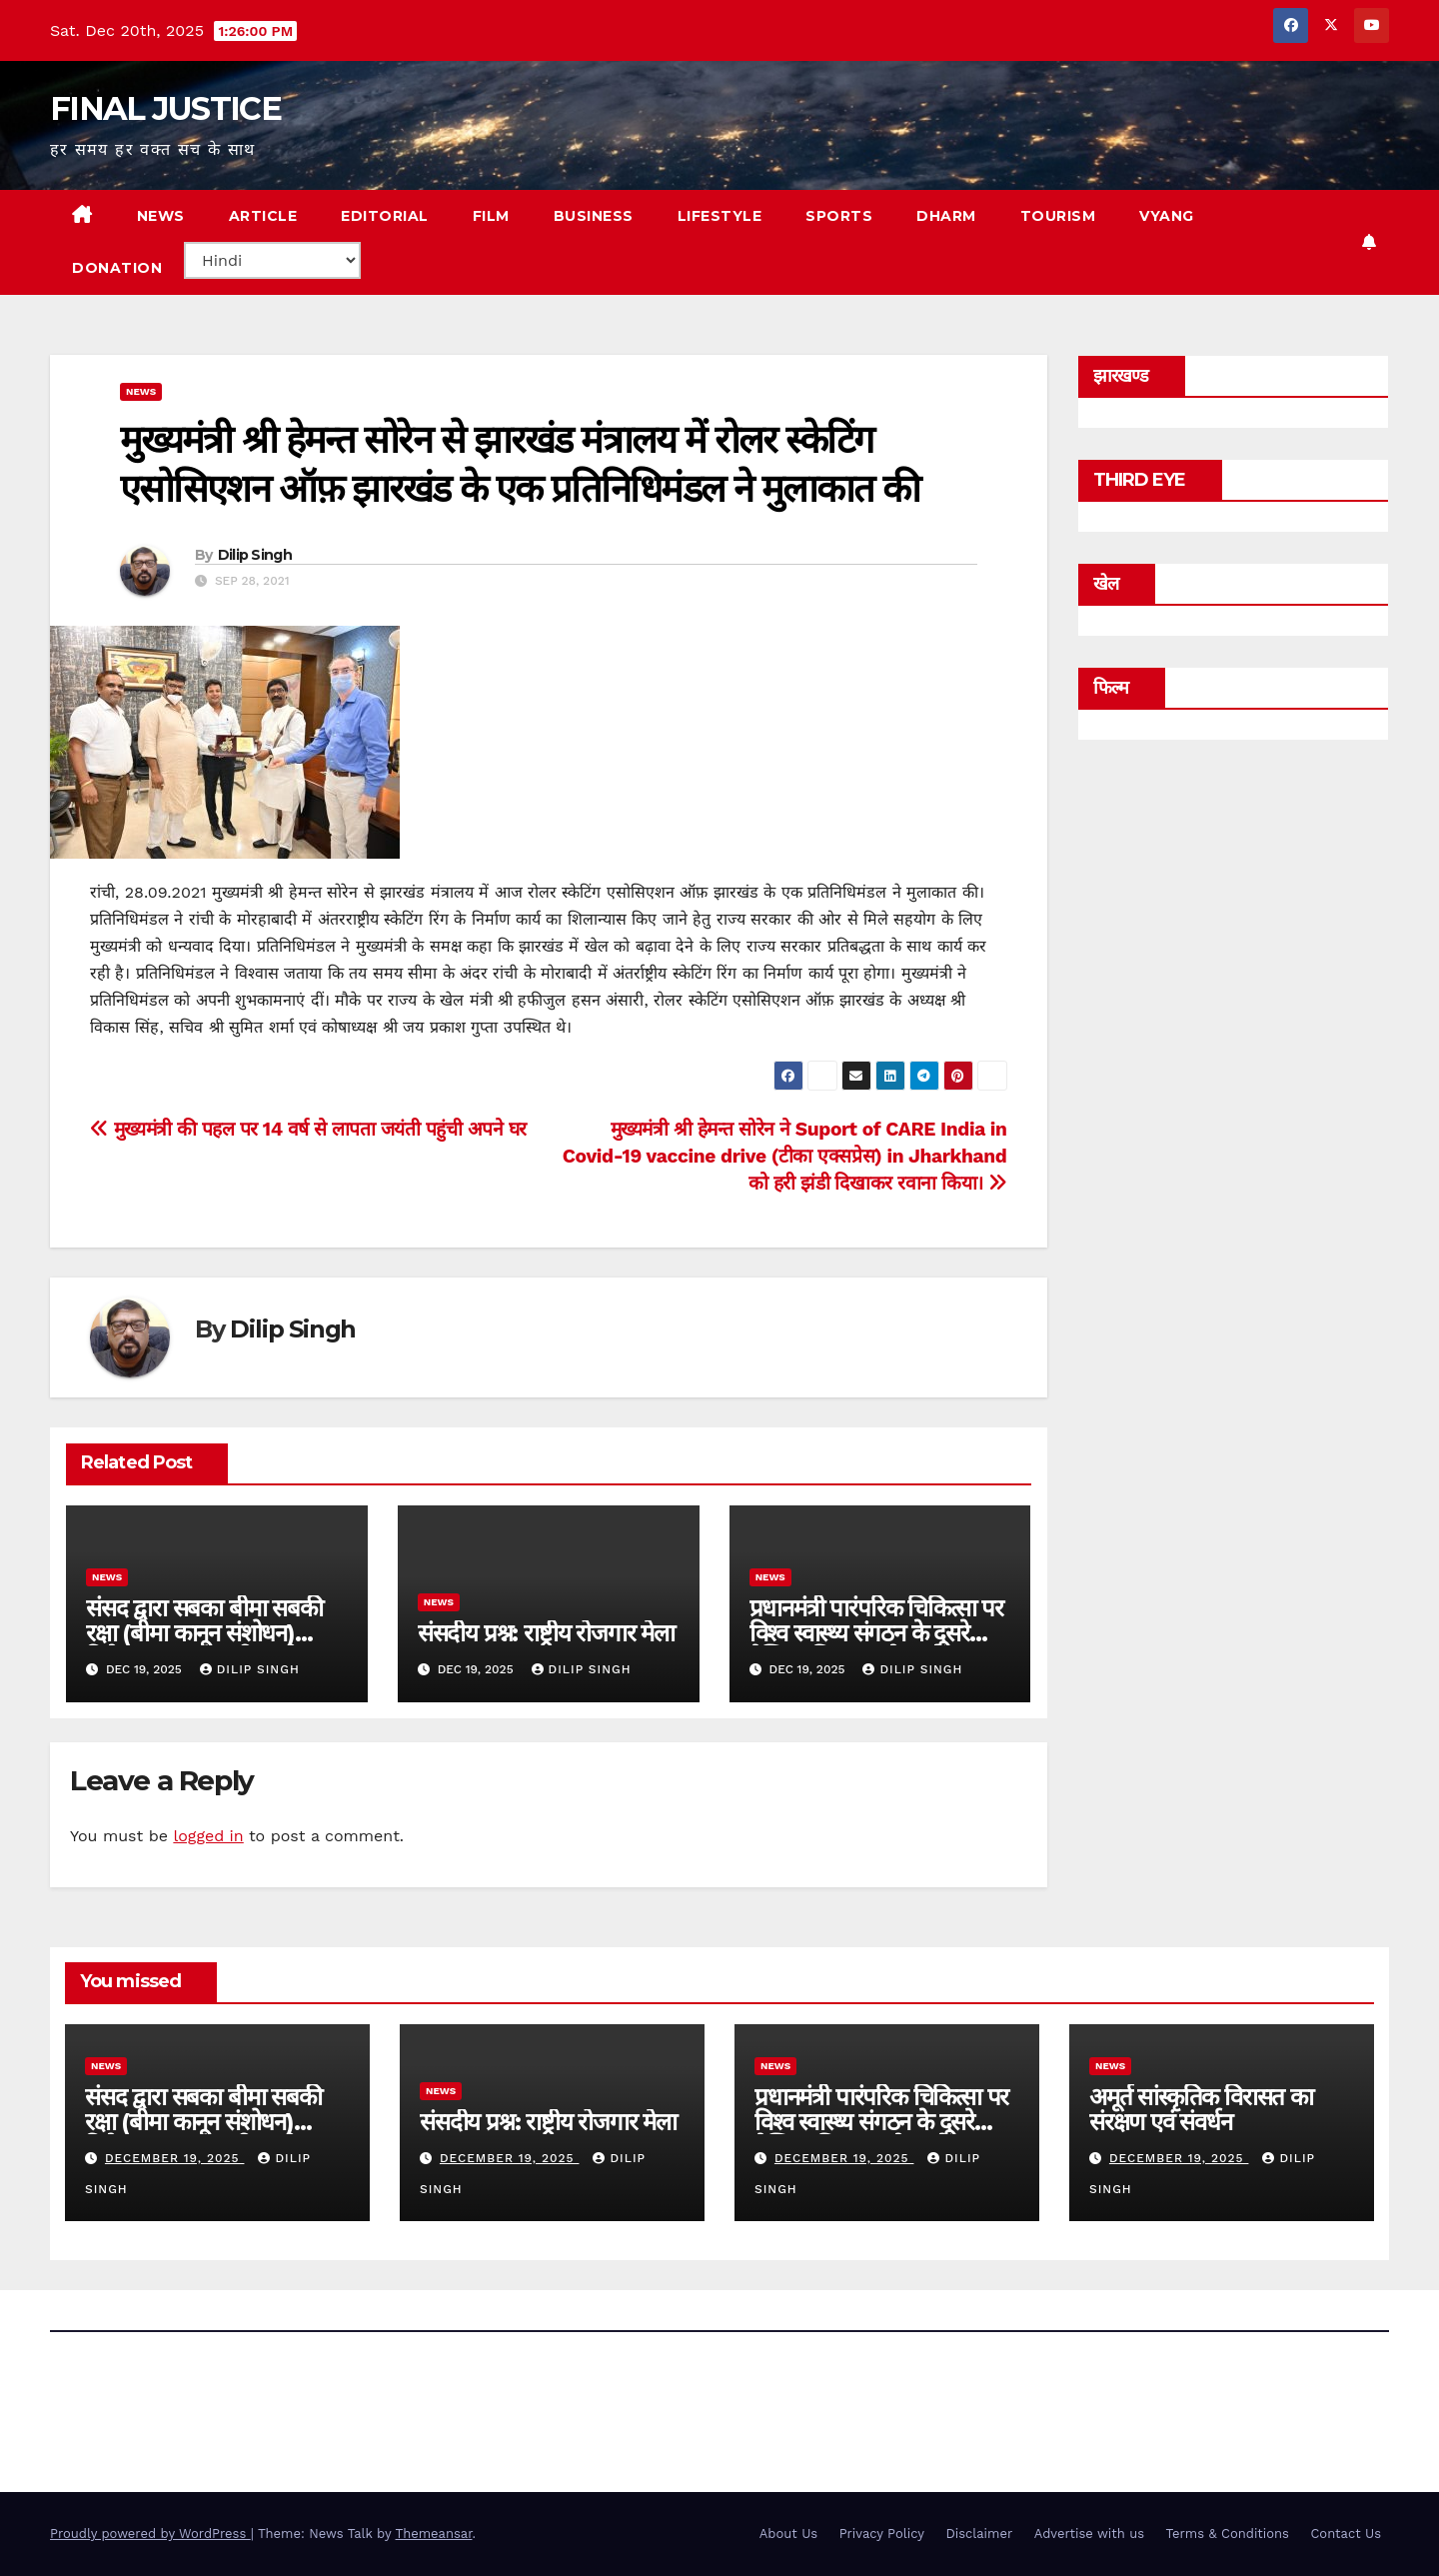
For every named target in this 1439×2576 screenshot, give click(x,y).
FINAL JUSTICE (165, 108)
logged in (208, 1835)
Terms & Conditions (1227, 2533)
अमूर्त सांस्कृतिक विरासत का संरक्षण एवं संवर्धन (1201, 2109)
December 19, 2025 (175, 2158)
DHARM (946, 216)
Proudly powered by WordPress (150, 2533)
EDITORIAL (385, 216)
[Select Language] (272, 260)
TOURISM (1058, 216)
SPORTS (838, 216)
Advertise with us (1089, 2533)
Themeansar (434, 2533)
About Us (788, 2533)
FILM (491, 216)
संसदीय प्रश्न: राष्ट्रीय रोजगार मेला (546, 1632)
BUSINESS (594, 216)
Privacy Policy (881, 2533)
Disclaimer (978, 2533)
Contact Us (1345, 2533)
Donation (117, 268)
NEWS (161, 216)
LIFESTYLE (720, 216)
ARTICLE (263, 216)
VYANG (1166, 216)
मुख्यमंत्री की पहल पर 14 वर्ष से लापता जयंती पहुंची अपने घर (308, 1129)
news (141, 391)
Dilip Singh (255, 555)
